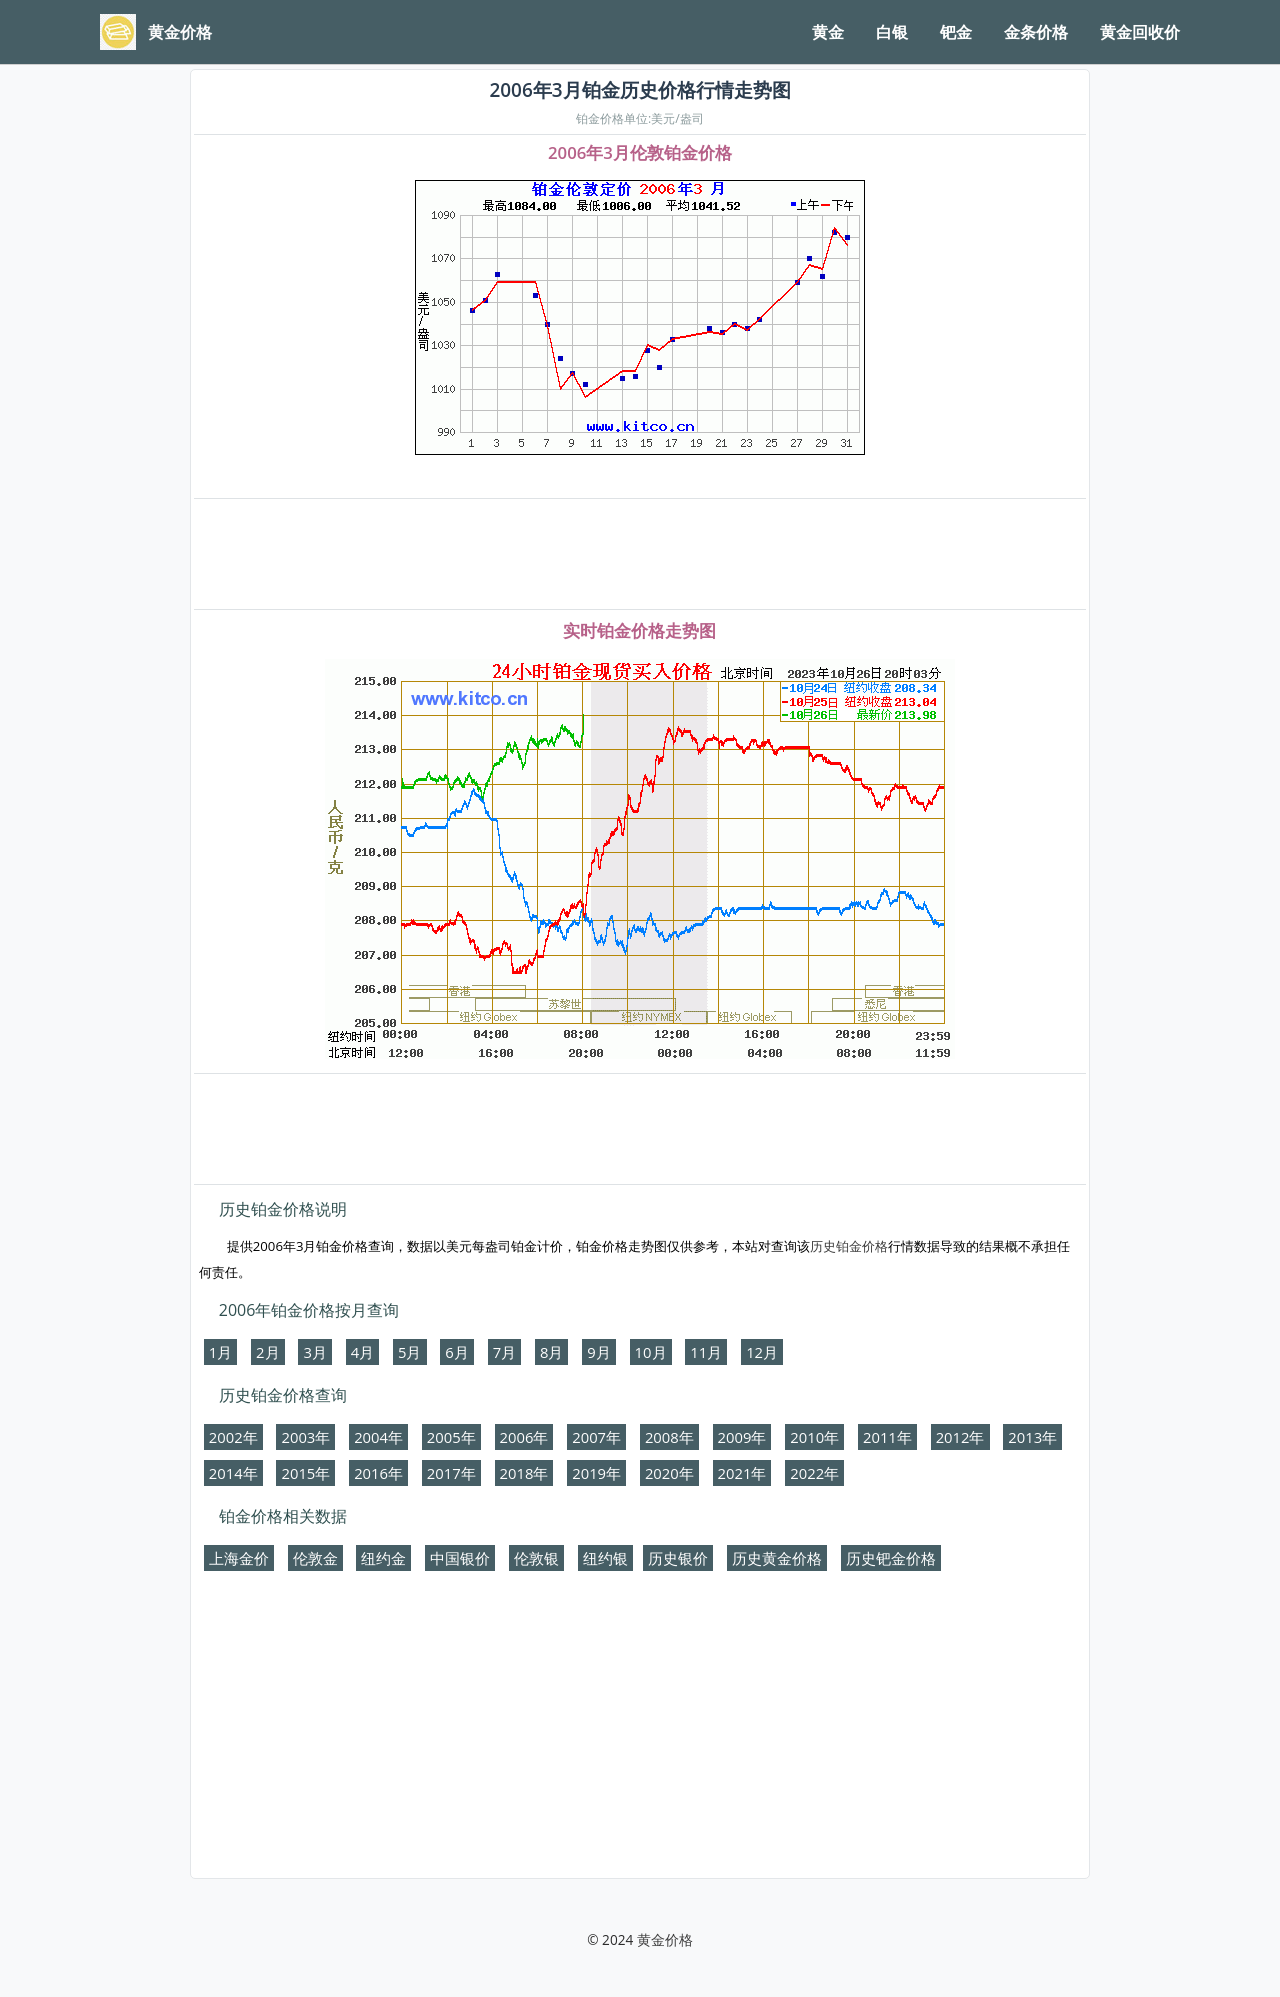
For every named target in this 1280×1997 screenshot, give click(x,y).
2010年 (814, 1437)
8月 (551, 1352)
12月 (762, 1352)
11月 (706, 1352)
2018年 (524, 1473)
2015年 (305, 1473)
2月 (267, 1352)
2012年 (960, 1437)
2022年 (814, 1473)
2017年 (451, 1473)
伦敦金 (315, 1558)
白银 (892, 32)
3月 (314, 1352)
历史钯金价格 (891, 1558)
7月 (504, 1352)
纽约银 (605, 1558)
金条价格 (1036, 32)
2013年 (1032, 1437)
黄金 (828, 32)
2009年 (742, 1437)
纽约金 (383, 1558)
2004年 (378, 1437)
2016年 (378, 1473)
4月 (362, 1352)
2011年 (887, 1437)
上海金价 (239, 1558)
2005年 (451, 1437)
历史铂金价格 (849, 1246)
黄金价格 (665, 1939)
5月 (409, 1352)
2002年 (233, 1437)
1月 (220, 1352)
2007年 (596, 1437)
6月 (456, 1352)
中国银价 (460, 1558)
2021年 (742, 1473)
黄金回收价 (1140, 32)
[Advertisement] (640, 555)
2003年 (305, 1437)
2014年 (233, 1473)
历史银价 (678, 1558)
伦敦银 (536, 1558)
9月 (598, 1352)
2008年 (669, 1437)
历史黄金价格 (777, 1558)
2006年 (524, 1437)
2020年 (669, 1473)
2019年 (596, 1473)
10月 (651, 1352)
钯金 (956, 32)
